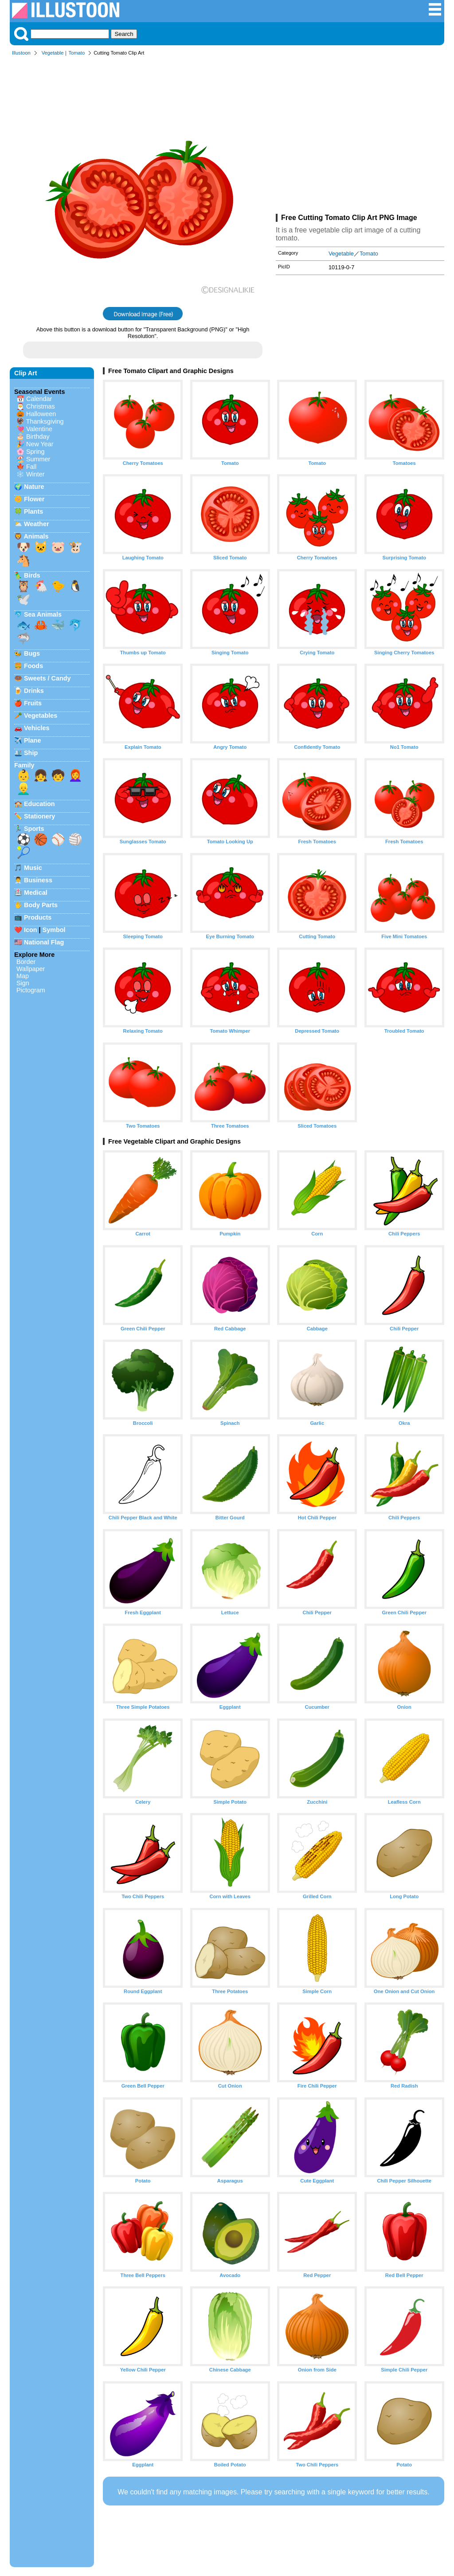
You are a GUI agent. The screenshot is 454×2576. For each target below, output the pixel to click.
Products (37, 917)
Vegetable (53, 52)
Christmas (40, 406)
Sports (34, 828)
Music (33, 867)
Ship (31, 752)
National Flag (44, 942)
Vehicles (37, 728)
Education (39, 803)
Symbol (54, 929)
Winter (35, 474)
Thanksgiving (45, 421)
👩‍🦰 (75, 775)
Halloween (41, 413)
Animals (35, 536)
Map (22, 975)
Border (25, 961)
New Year (40, 444)
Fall (31, 466)
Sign (22, 983)
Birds (32, 575)
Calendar (39, 398)
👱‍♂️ (23, 789)
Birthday (38, 436)
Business (38, 880)
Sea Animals (43, 614)
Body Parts (41, 904)
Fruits (33, 703)
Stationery (39, 816)
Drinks (34, 690)
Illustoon (21, 52)
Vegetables (40, 715)
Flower (34, 499)
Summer (38, 459)
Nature (34, 486)
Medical (35, 892)
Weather (36, 523)
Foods (33, 665)
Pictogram (30, 990)
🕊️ (23, 599)
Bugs (32, 653)
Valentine (39, 429)
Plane (32, 740)
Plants (33, 511)
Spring (35, 451)
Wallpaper (30, 968)
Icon (30, 929)
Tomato (76, 52)
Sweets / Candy (47, 678)
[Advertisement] (360, 137)
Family (24, 765)
